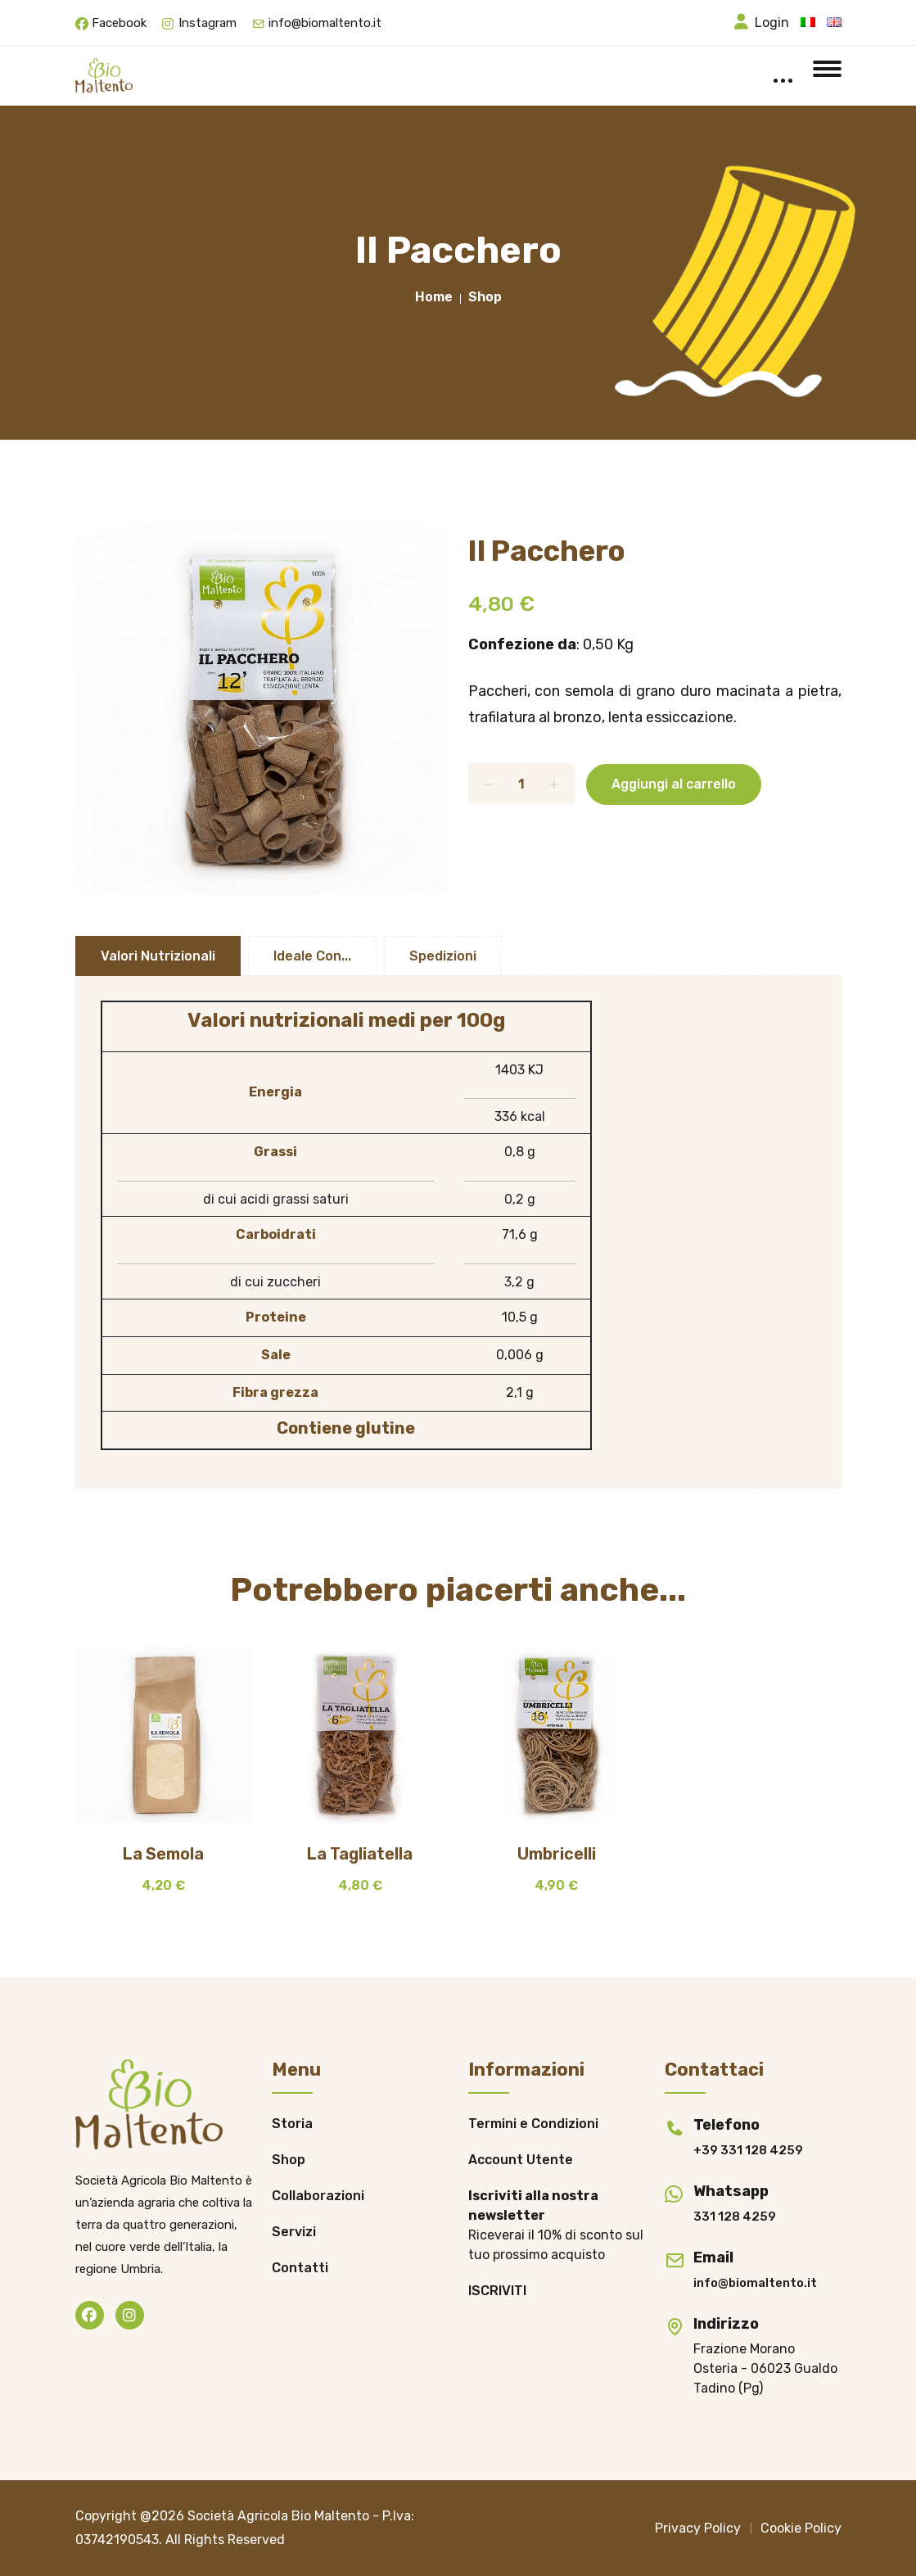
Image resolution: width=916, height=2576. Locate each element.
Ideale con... (312, 956)
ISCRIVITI (497, 2290)
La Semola (163, 1854)
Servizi (294, 2231)
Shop (485, 297)
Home (434, 297)
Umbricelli (556, 1854)
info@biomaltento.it (324, 23)
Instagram (207, 23)
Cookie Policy (801, 2528)
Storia (292, 2123)
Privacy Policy (698, 2528)
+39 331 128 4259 (748, 2150)
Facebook (119, 23)
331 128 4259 (734, 2216)
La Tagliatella (360, 1854)
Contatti (300, 2267)
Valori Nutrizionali (158, 956)
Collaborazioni (318, 2195)
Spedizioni (442, 956)
